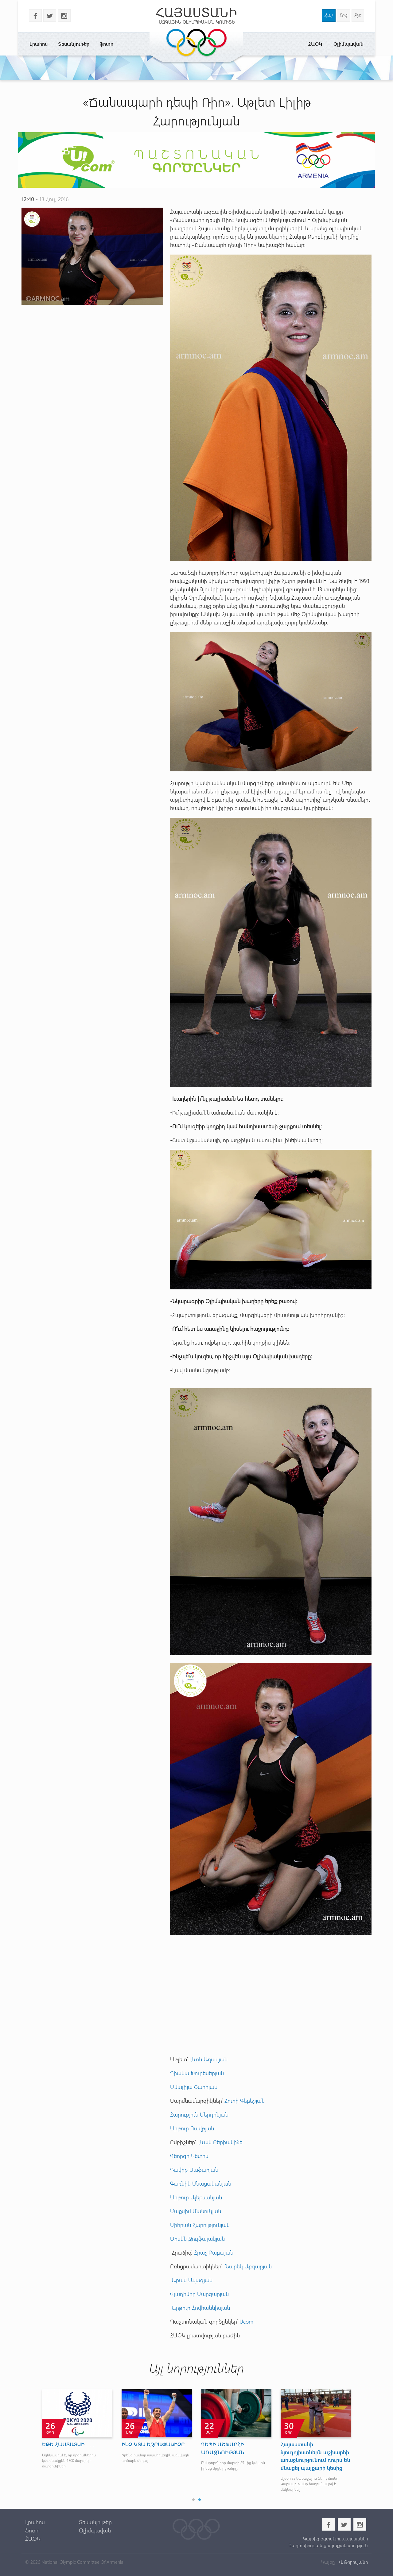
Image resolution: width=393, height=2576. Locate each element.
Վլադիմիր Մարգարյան (199, 2294)
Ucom (247, 2321)
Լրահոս (38, 43)
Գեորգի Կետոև (189, 2155)
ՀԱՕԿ (315, 43)
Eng (344, 15)
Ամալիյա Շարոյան (193, 2086)
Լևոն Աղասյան (208, 2059)
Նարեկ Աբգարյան (248, 2266)
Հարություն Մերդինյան (199, 2114)
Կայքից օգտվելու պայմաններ (335, 2539)
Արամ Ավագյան (191, 2280)
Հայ (329, 15)
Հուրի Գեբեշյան (244, 2100)
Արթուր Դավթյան (193, 2128)
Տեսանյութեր (73, 43)
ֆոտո (106, 43)
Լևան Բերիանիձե (220, 2142)
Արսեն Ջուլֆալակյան (197, 2238)
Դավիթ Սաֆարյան (194, 2169)
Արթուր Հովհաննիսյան (200, 2307)
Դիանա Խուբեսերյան (197, 2073)
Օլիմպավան (348, 43)
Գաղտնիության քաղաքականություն (328, 2545)
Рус (357, 15)
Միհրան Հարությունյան (200, 2225)
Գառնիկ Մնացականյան (200, 2183)
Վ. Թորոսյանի (353, 2562)
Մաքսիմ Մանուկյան (195, 2211)
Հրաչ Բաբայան (213, 2252)
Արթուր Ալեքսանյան (196, 2197)
